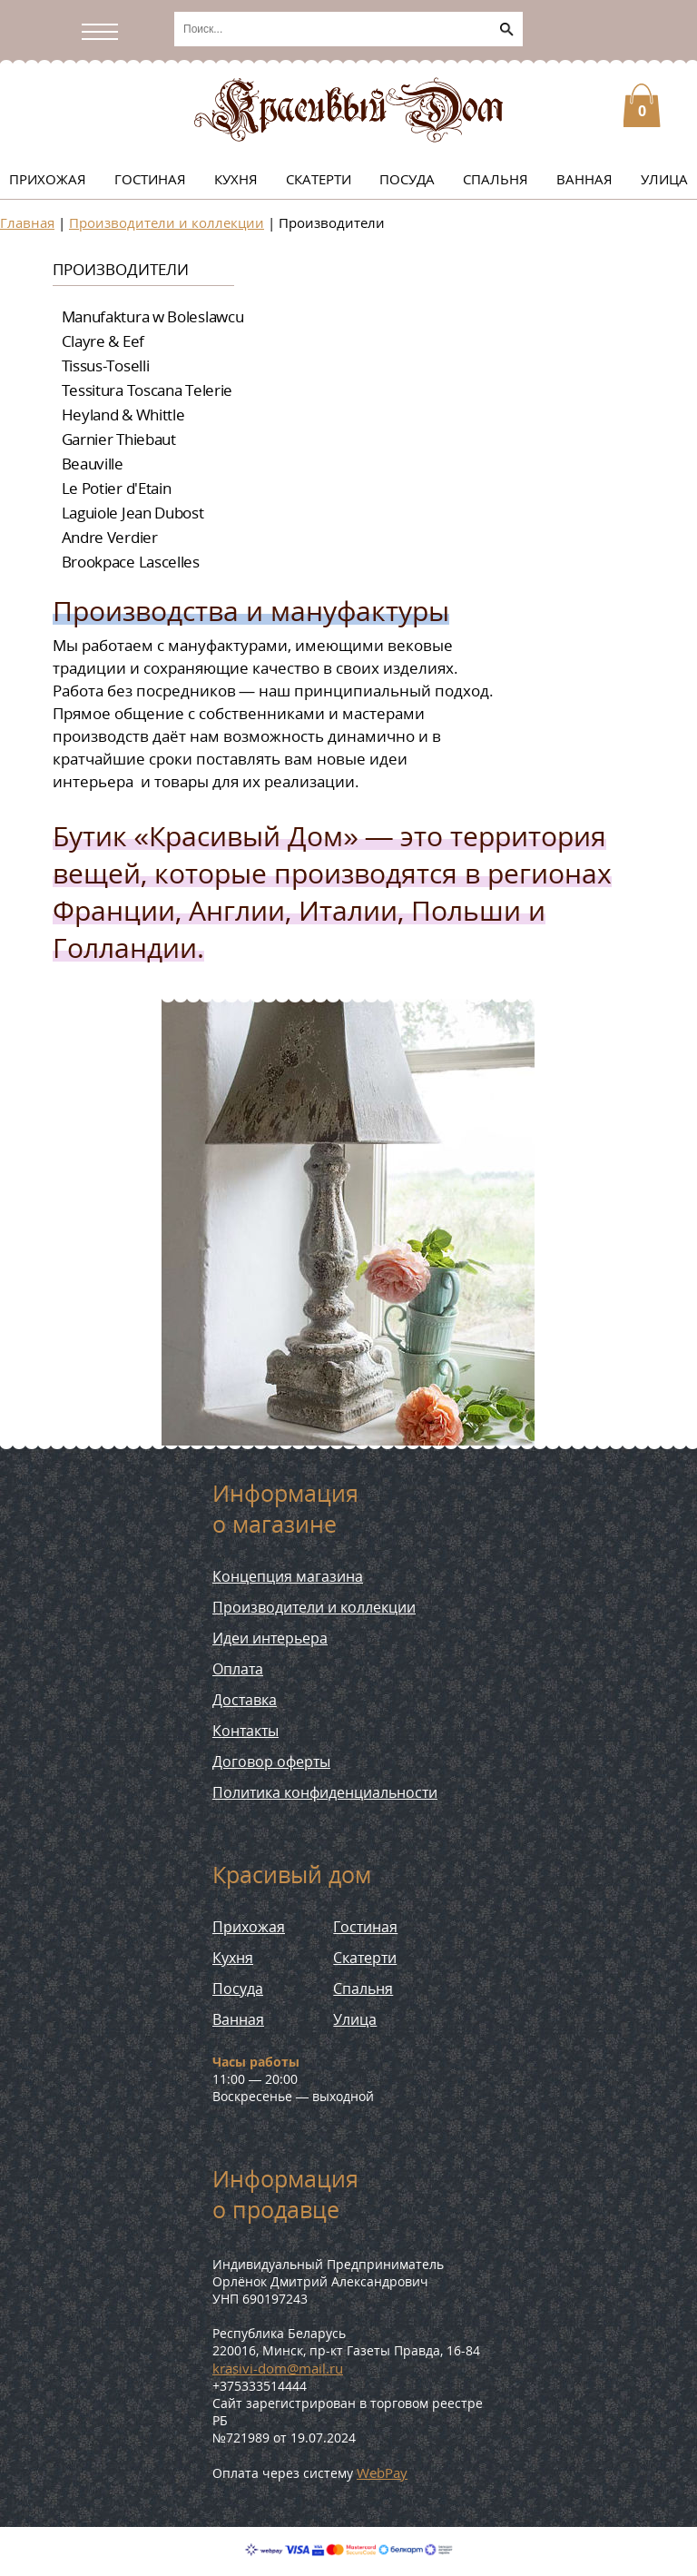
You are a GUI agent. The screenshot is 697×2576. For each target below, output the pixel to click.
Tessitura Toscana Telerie (147, 390)
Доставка (244, 1700)
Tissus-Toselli (106, 365)
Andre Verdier (110, 537)
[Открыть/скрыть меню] (104, 32)
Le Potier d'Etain (117, 488)
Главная (27, 222)
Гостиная (150, 179)
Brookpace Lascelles (131, 561)
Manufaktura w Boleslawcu (153, 316)
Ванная (584, 179)
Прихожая (47, 179)
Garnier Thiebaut (119, 439)
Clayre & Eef (103, 341)
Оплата (237, 1669)
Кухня (236, 179)
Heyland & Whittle (123, 414)
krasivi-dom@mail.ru (277, 2368)
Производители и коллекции (166, 222)
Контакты (245, 1731)
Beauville (92, 463)
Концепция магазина (287, 1576)
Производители (121, 269)
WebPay (382, 2472)
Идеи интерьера (270, 1638)
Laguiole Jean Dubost (133, 512)
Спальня (495, 179)
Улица (664, 179)
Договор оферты (271, 1762)
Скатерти (318, 179)
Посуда (407, 179)
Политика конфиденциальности (324, 1792)
